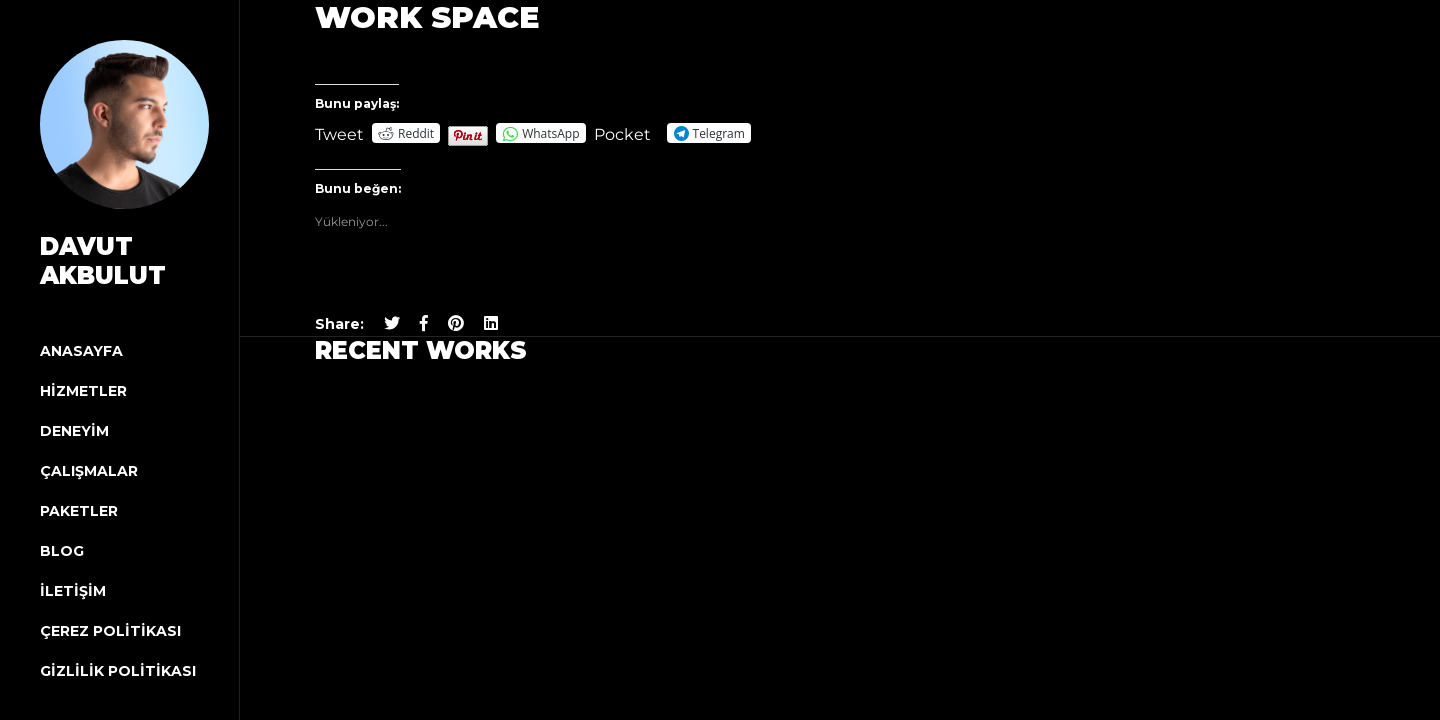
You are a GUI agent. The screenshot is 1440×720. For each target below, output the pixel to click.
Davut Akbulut (103, 261)
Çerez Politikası (110, 631)
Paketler (79, 511)
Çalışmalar (89, 471)
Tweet (339, 133)
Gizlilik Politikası (118, 671)
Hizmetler (83, 391)
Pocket (622, 134)
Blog (62, 551)
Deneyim (74, 431)
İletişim (73, 591)
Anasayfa (81, 351)
